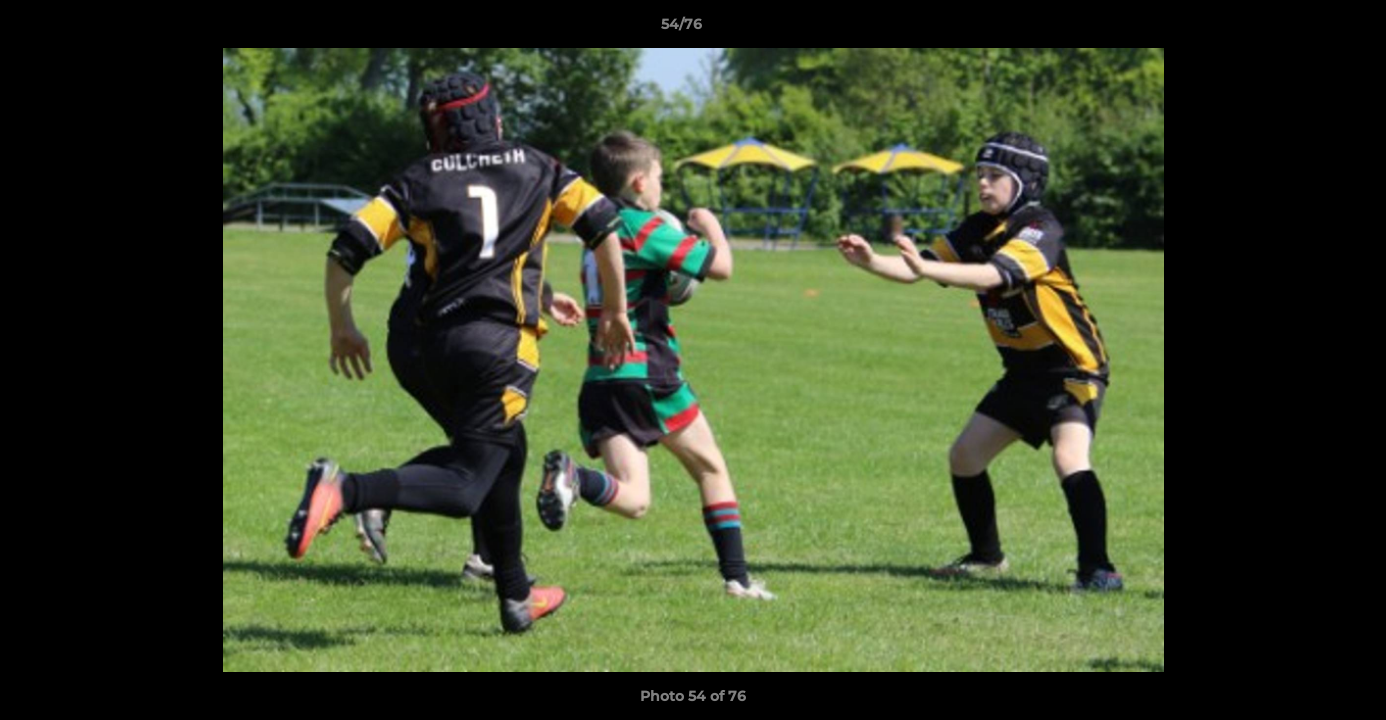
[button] (1302, 29)
